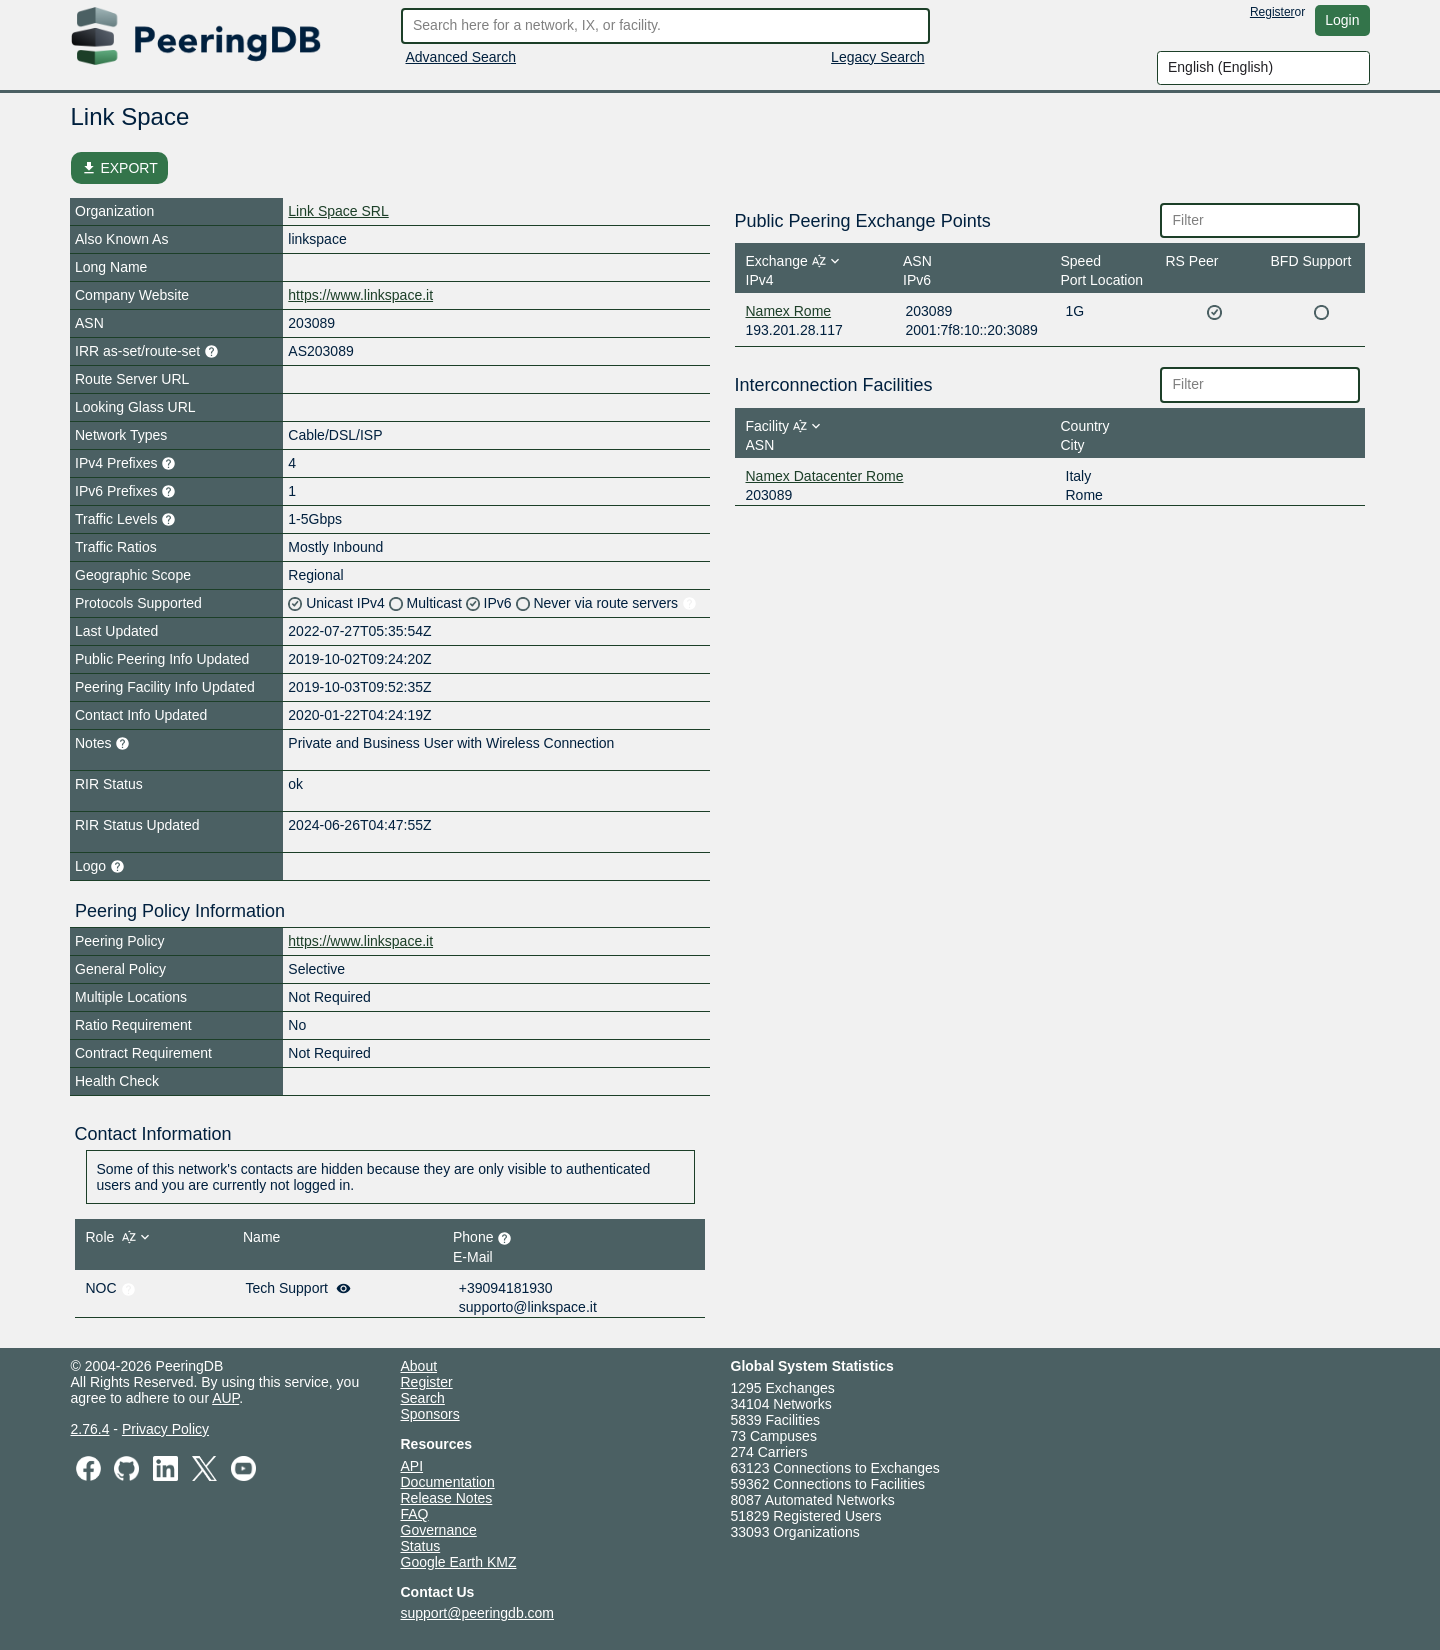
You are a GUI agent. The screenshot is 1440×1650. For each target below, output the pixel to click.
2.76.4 (90, 1429)
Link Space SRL (338, 211)
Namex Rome (789, 311)
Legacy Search (877, 57)
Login (1342, 20)
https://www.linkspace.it (360, 295)
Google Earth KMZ (459, 1562)
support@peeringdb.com (478, 1613)
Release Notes (447, 1498)
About (419, 1366)
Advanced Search (461, 57)
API (412, 1466)
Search (423, 1398)
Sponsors (430, 1414)
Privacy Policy (165, 1429)
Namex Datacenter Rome (825, 476)
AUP (225, 1398)
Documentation (448, 1482)
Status (421, 1546)
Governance (439, 1530)
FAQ (415, 1514)
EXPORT (119, 168)
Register (1272, 12)
